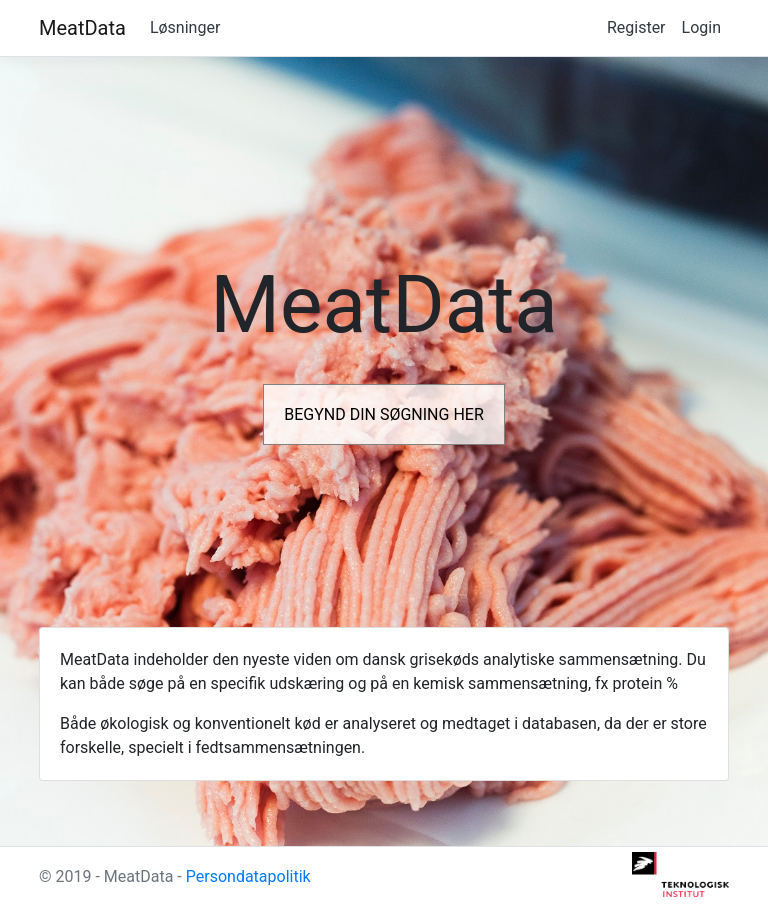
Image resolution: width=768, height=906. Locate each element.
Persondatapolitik (248, 876)
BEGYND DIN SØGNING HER (384, 414)
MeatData (82, 28)
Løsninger (185, 27)
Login (701, 27)
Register (636, 27)
